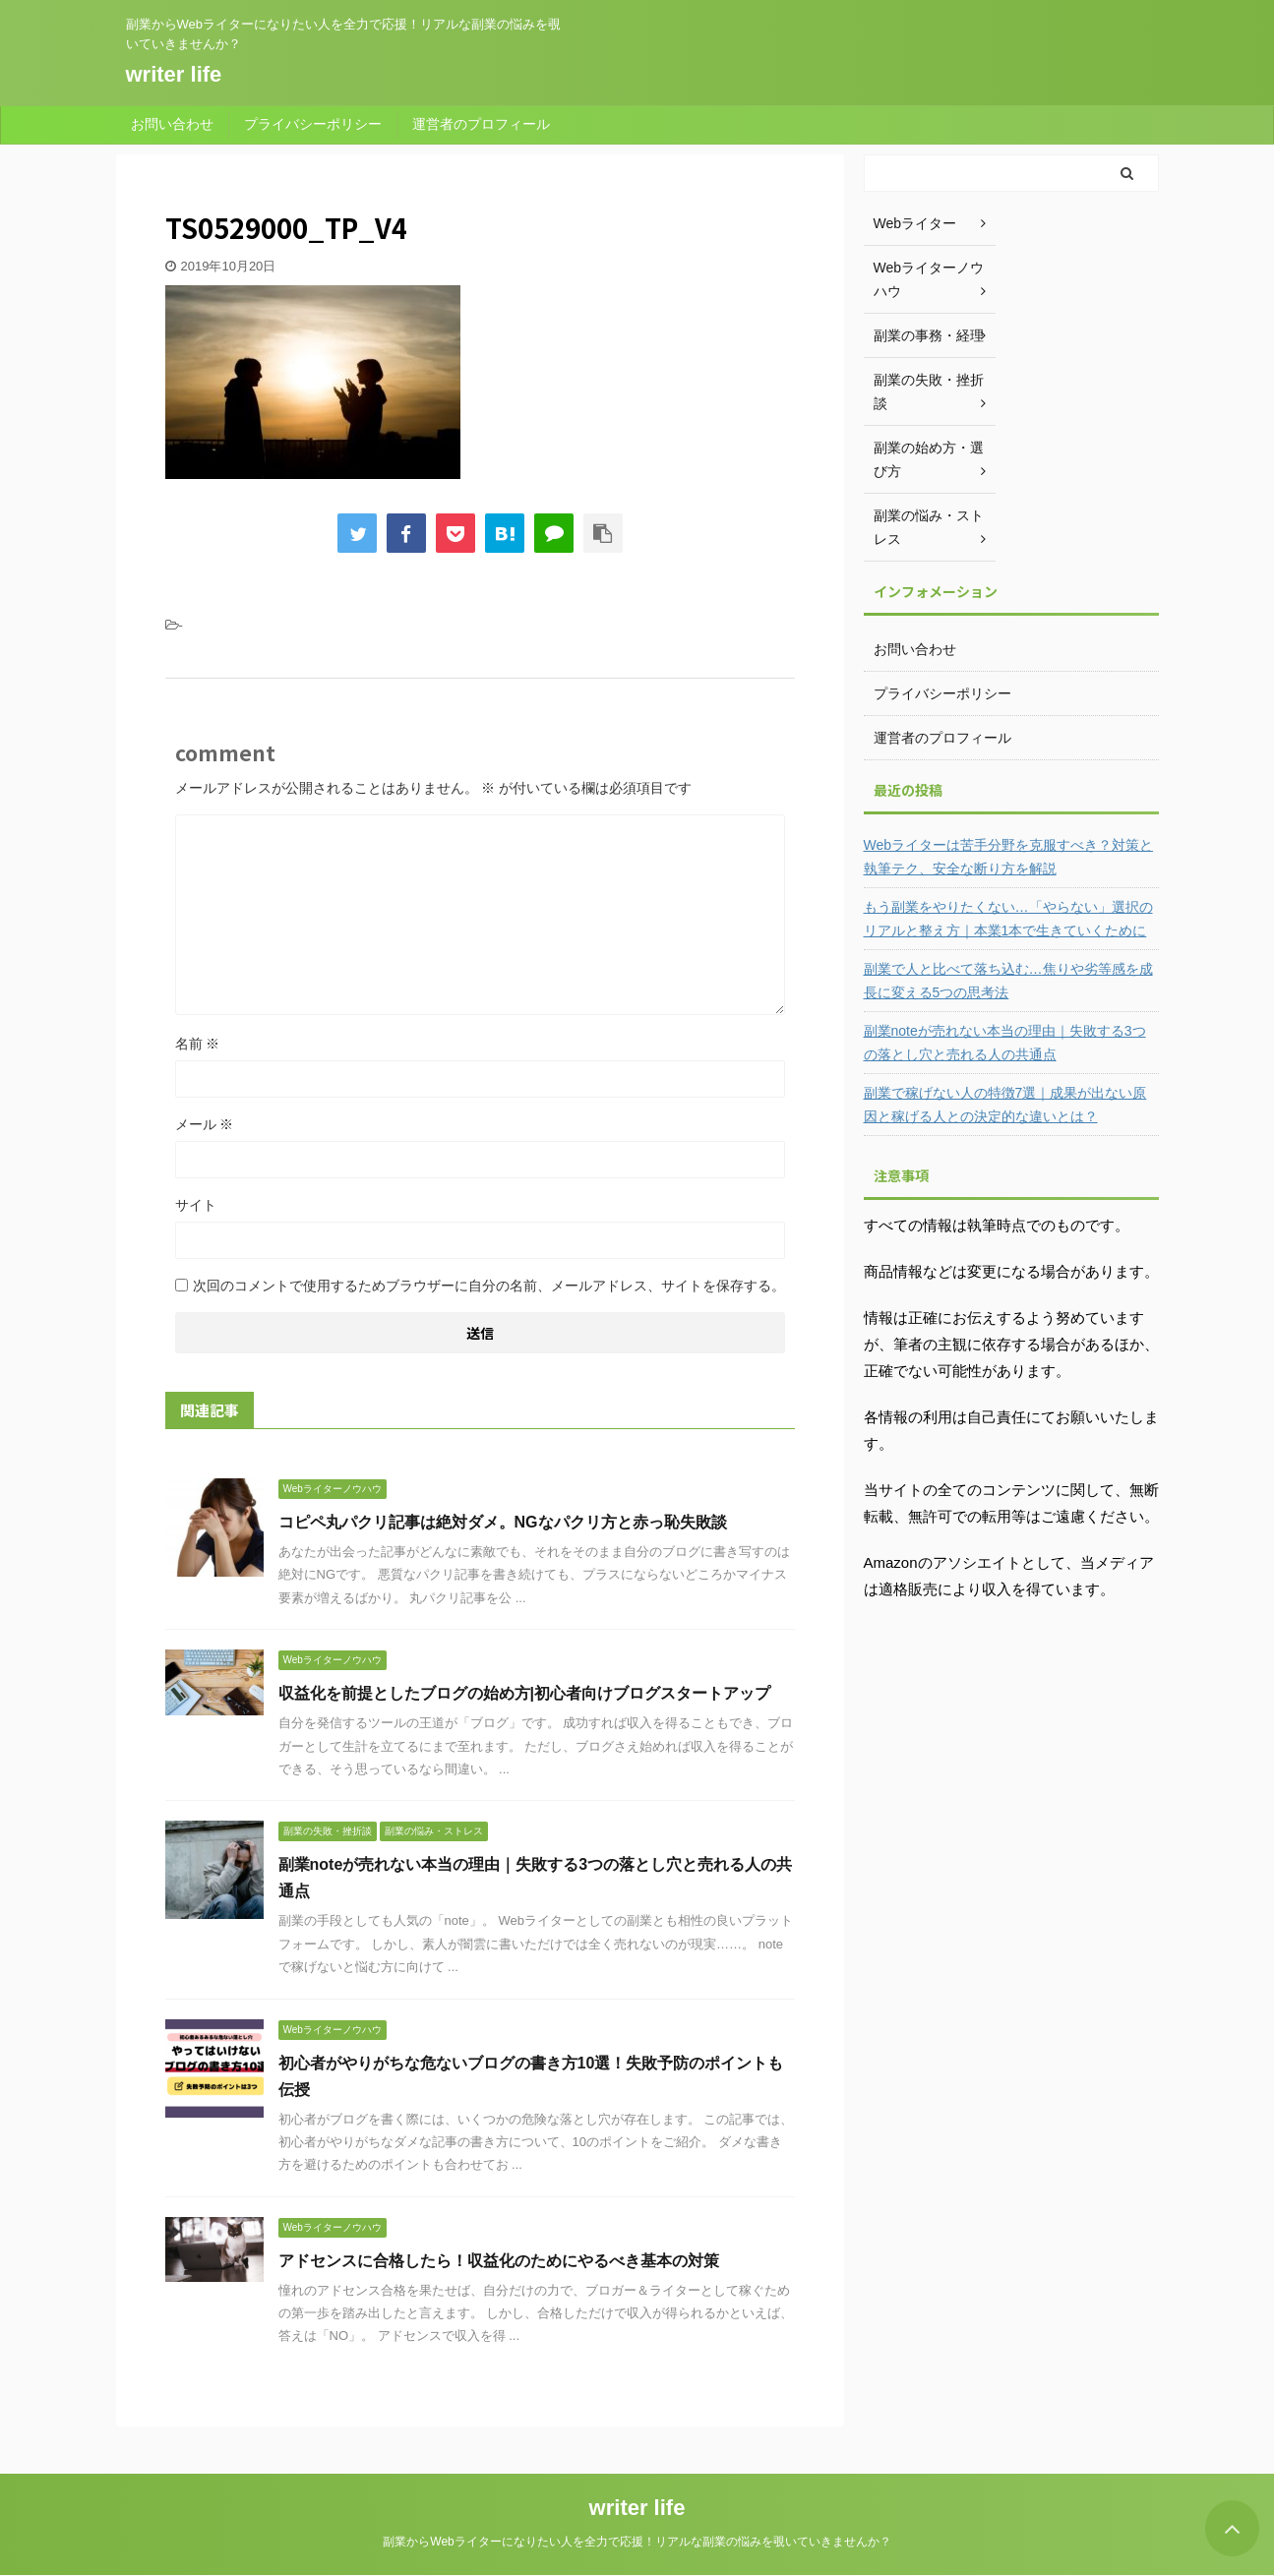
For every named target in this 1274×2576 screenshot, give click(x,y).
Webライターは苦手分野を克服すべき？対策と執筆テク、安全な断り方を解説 (1009, 856)
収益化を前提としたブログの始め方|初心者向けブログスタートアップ (524, 1693)
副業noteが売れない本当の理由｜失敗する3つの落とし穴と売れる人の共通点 (1005, 1042)
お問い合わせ (172, 124)
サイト (195, 1205)
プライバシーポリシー (313, 124)
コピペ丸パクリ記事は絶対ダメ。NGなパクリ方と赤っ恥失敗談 (502, 1522)
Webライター (915, 223)
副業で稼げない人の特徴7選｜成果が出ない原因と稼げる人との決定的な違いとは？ (1005, 1104)
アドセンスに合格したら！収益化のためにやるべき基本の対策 (498, 2260)
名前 (197, 1043)
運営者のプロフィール (481, 124)
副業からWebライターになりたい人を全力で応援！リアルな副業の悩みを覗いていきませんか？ (636, 2541)
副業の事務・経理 (929, 335)
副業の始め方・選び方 (929, 459)
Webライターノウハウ (929, 279)
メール (204, 1124)
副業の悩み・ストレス (929, 527)
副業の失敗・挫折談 (929, 391)
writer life (174, 74)
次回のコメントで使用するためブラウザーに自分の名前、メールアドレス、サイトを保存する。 (489, 1285)
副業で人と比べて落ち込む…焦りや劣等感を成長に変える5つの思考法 (1008, 980)
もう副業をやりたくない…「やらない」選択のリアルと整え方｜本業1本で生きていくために (1008, 918)
